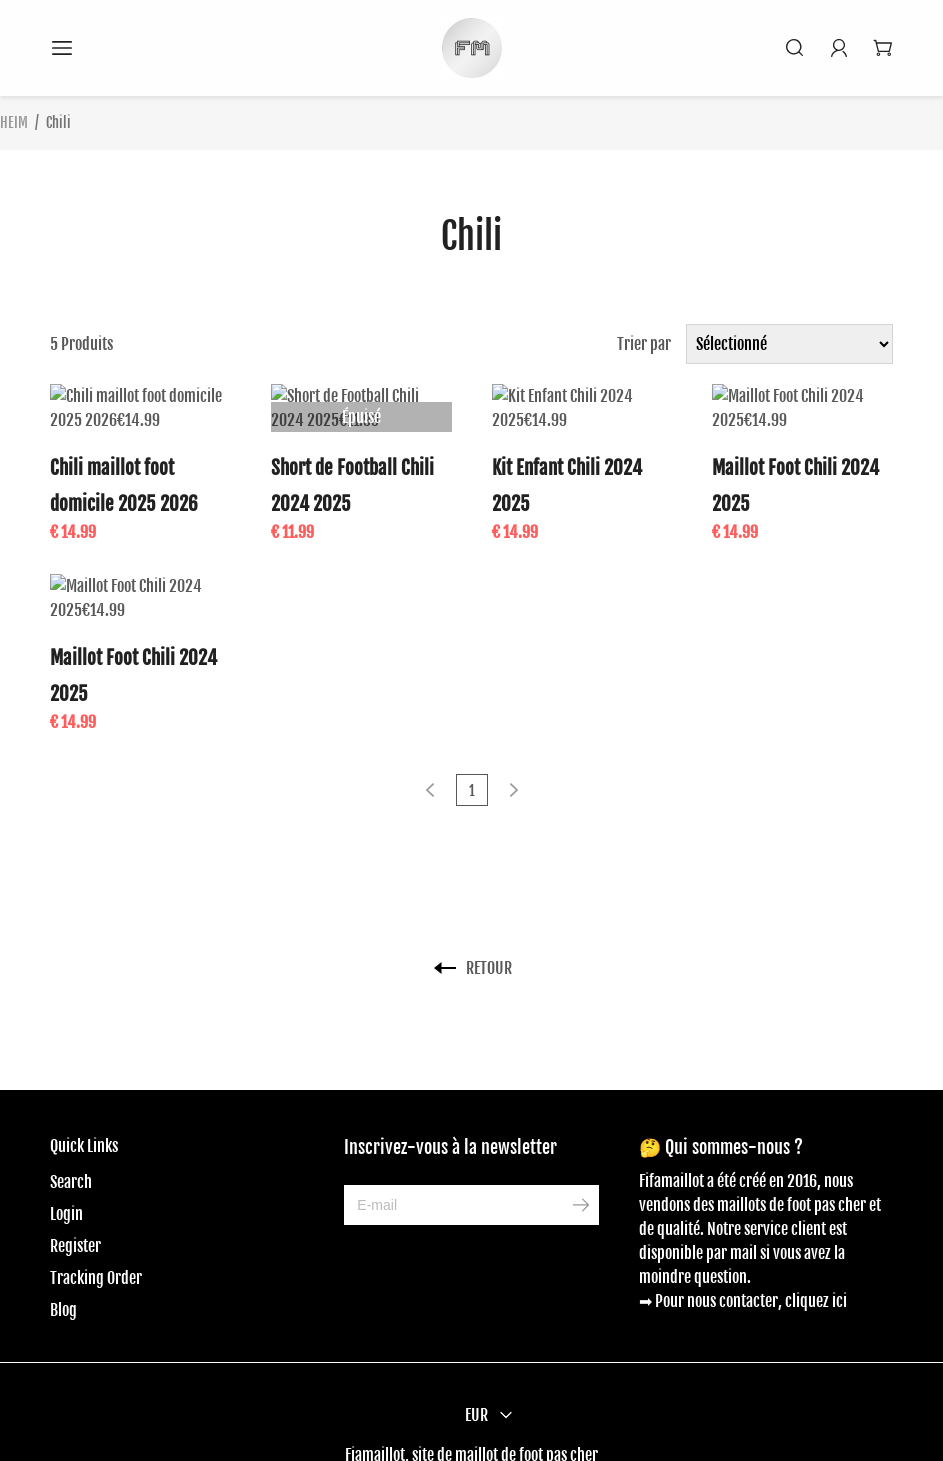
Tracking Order (96, 1230)
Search (71, 1134)
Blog (63, 1262)
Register (75, 1198)
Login (66, 1166)
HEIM (14, 122)
